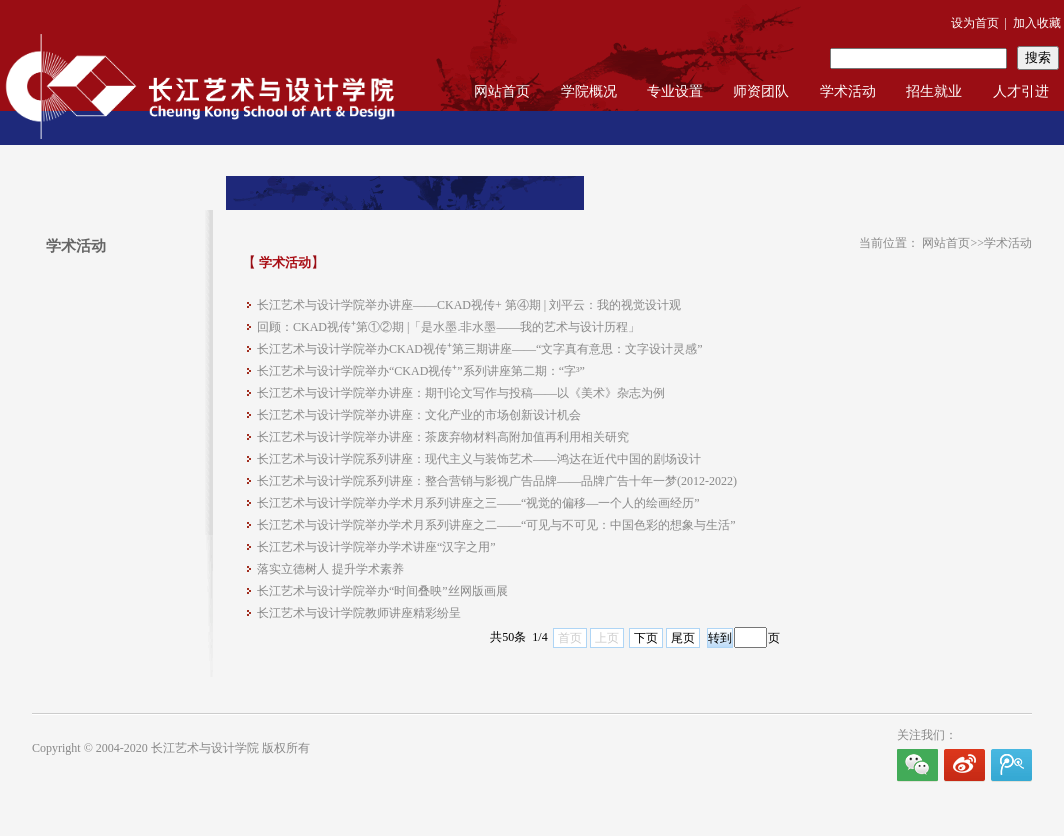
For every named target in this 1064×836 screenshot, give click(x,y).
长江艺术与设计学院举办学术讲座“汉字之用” (376, 547)
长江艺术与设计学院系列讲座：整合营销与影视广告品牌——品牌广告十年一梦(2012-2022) (497, 481)
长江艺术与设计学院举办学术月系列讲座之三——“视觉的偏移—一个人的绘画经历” (478, 503)
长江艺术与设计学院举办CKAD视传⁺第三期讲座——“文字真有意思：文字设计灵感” (480, 349)
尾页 (683, 638)
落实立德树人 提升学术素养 (330, 569)
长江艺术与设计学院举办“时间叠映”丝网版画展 (382, 591)
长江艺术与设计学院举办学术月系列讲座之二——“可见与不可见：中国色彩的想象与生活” (496, 525)
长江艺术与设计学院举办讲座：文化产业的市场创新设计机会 (419, 415)
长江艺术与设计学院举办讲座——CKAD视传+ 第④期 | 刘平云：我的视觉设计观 (469, 305)
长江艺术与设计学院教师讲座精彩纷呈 (359, 613)
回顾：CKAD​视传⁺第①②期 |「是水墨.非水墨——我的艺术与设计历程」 (448, 327)
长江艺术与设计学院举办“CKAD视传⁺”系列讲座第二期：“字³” (421, 371)
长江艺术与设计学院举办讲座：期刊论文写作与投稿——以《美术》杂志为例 (461, 393)
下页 (646, 638)
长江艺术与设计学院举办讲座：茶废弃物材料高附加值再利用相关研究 (443, 437)
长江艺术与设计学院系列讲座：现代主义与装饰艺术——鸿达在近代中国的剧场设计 (479, 459)
